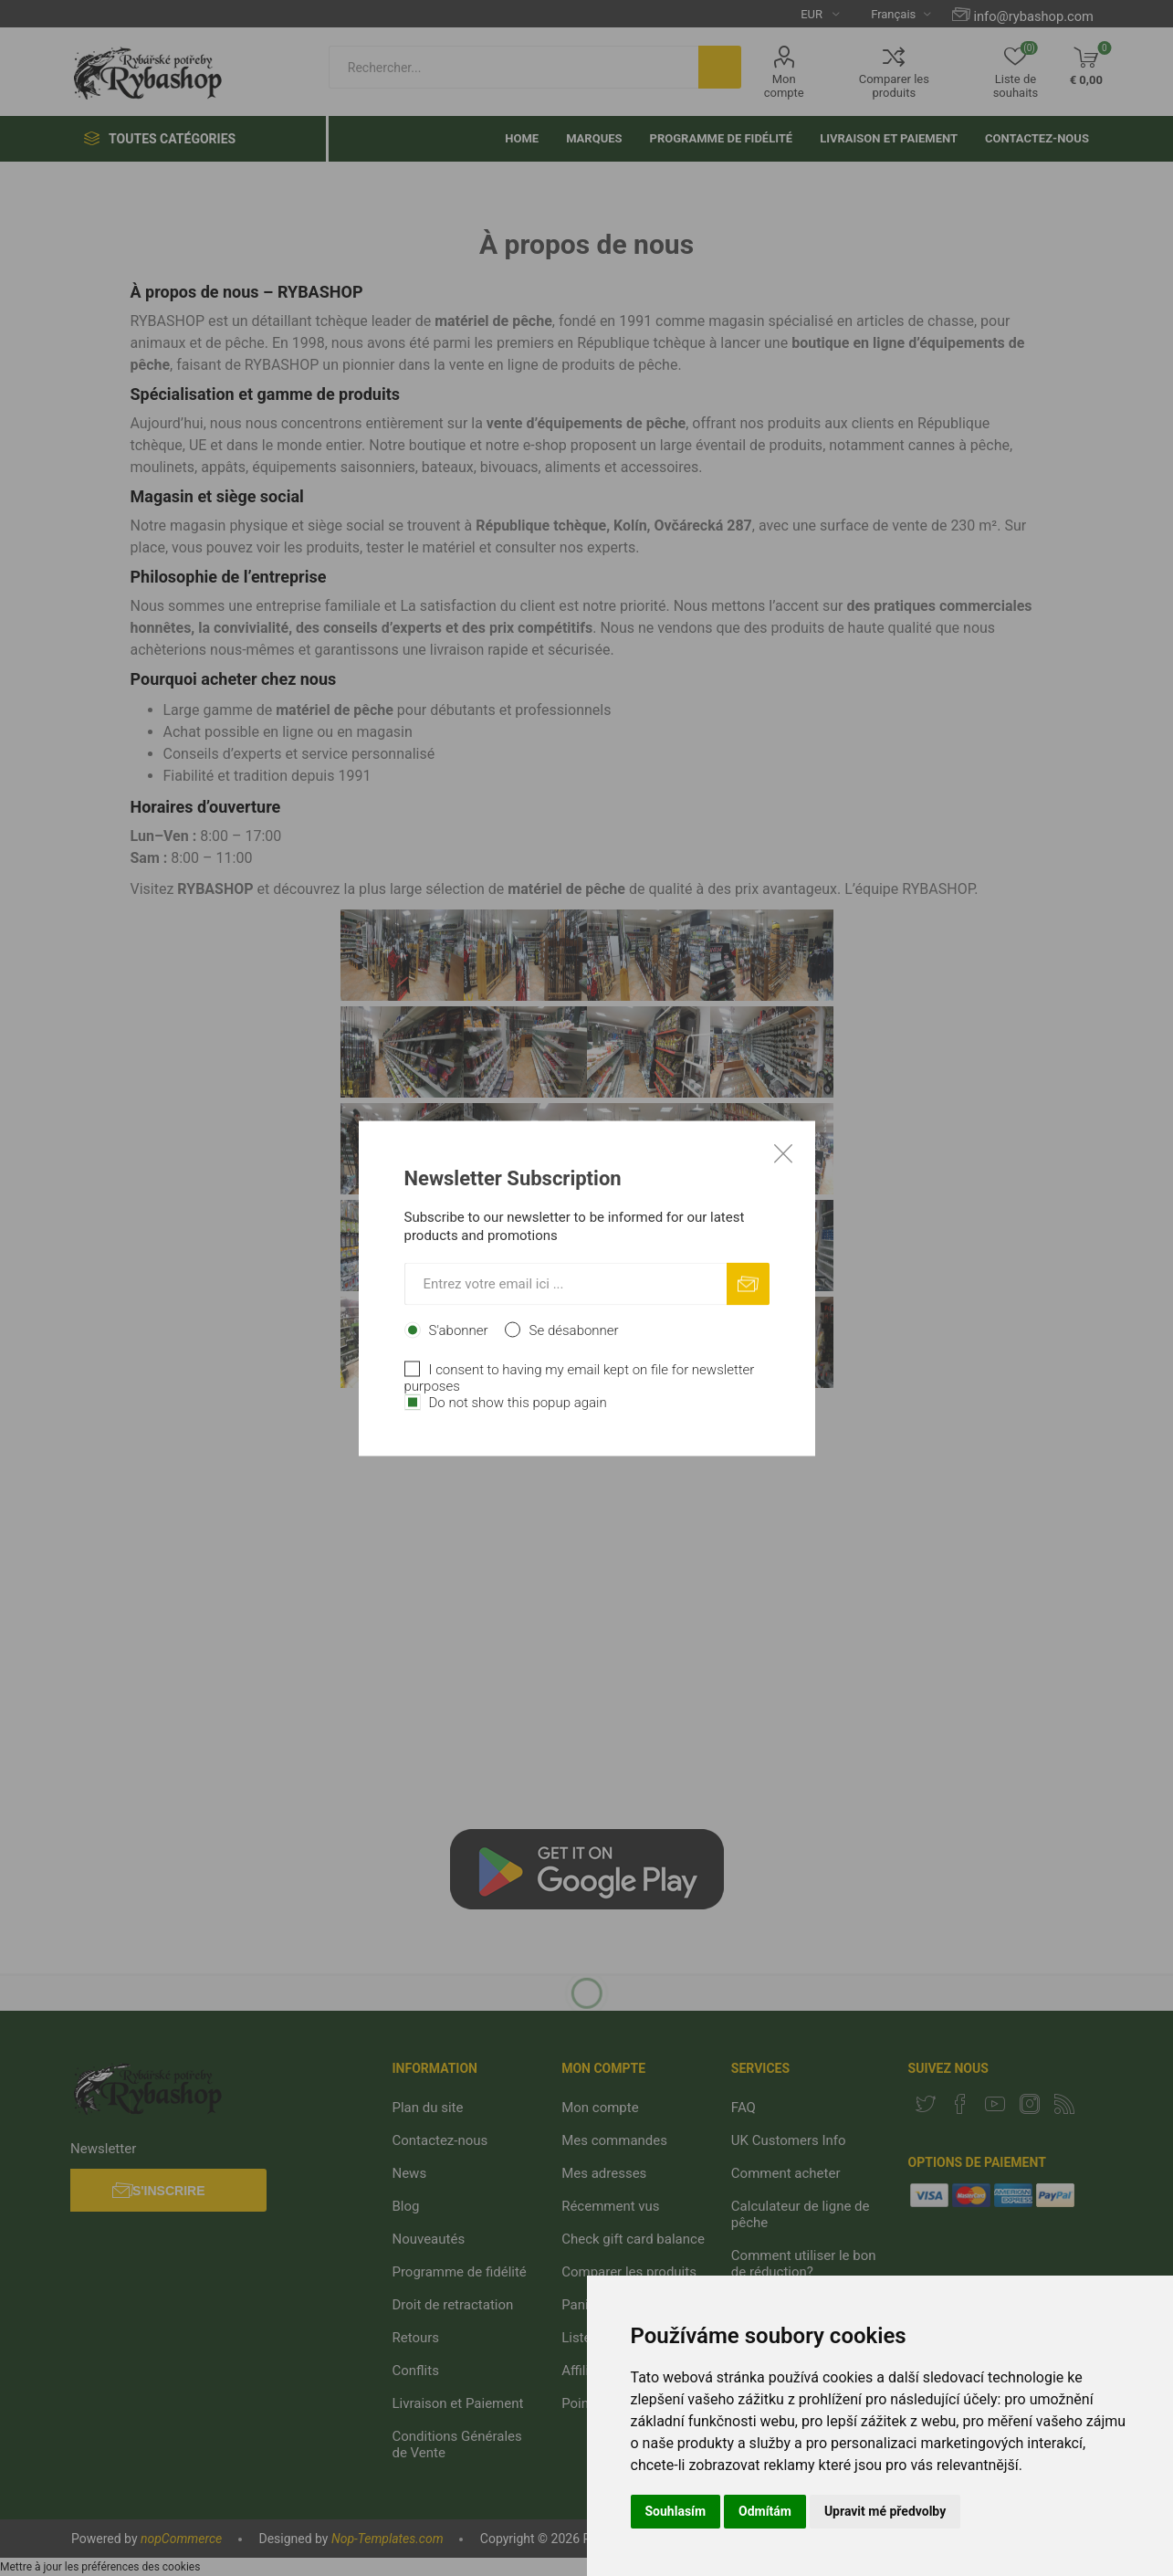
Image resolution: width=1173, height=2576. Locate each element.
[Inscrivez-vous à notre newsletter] (565, 1283)
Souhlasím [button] (676, 2511)
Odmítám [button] (764, 2511)
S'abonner (458, 1329)
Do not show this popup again (518, 1401)
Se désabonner (574, 1329)
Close (783, 1152)
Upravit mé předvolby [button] (885, 2511)
